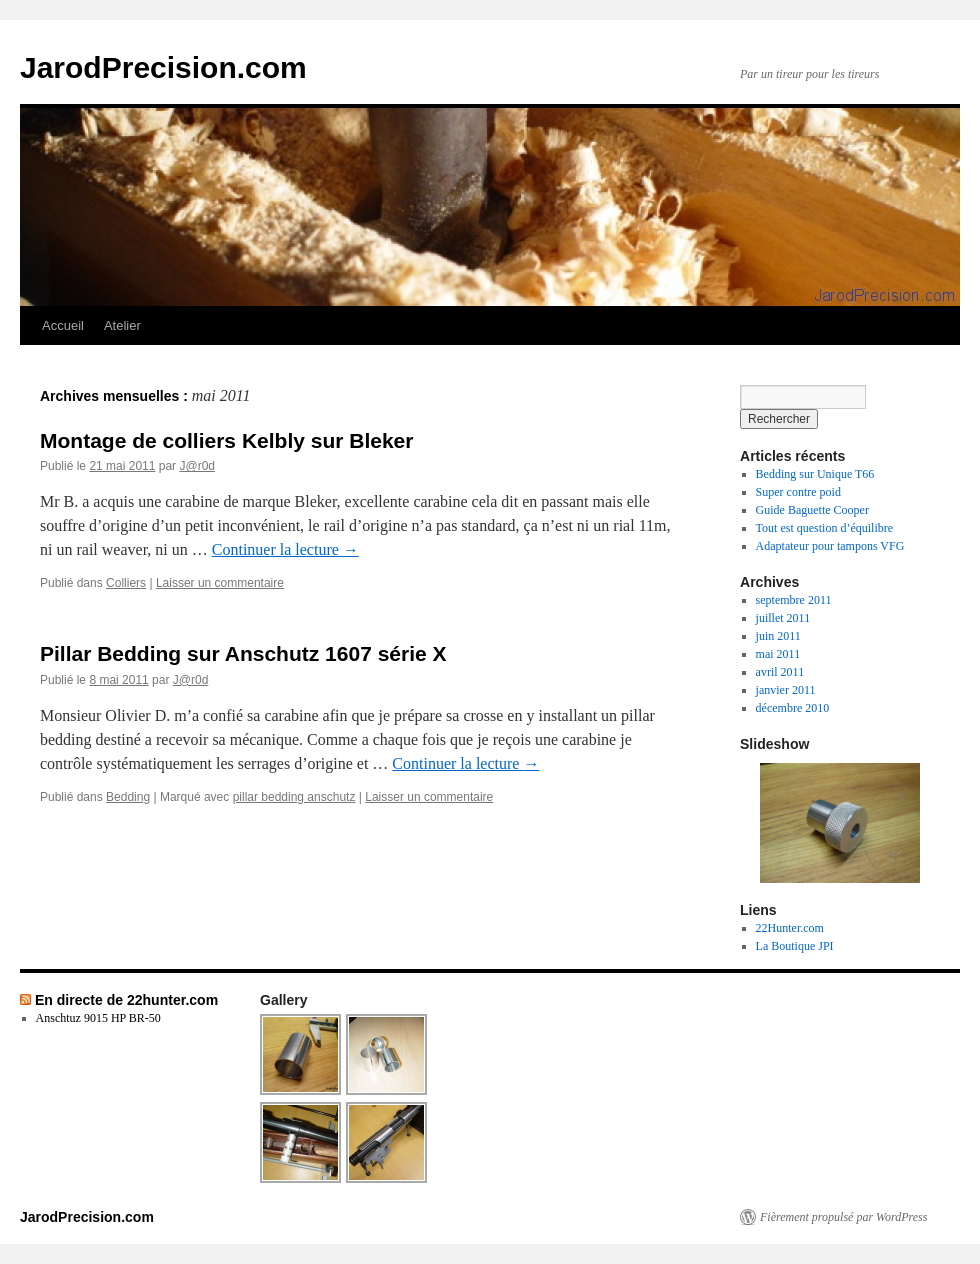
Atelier (122, 325)
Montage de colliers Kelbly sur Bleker (226, 440)
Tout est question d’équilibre (824, 528)
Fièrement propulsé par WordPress (843, 1217)
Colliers (126, 583)
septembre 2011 (794, 600)
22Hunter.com (790, 928)
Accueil (63, 325)
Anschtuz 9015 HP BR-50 (98, 1018)
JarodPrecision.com (163, 67)
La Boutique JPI (795, 946)
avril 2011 (780, 672)
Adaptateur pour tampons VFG (830, 546)
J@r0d (197, 466)
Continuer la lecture (285, 549)
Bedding (128, 797)
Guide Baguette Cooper (812, 510)
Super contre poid (798, 492)
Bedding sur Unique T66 (815, 474)
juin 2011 (778, 636)
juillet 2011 (783, 618)
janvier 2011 (786, 690)
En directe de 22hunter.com (126, 1000)
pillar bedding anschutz (294, 797)
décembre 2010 (793, 708)
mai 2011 (778, 654)
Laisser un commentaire (220, 583)
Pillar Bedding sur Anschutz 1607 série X (243, 653)
